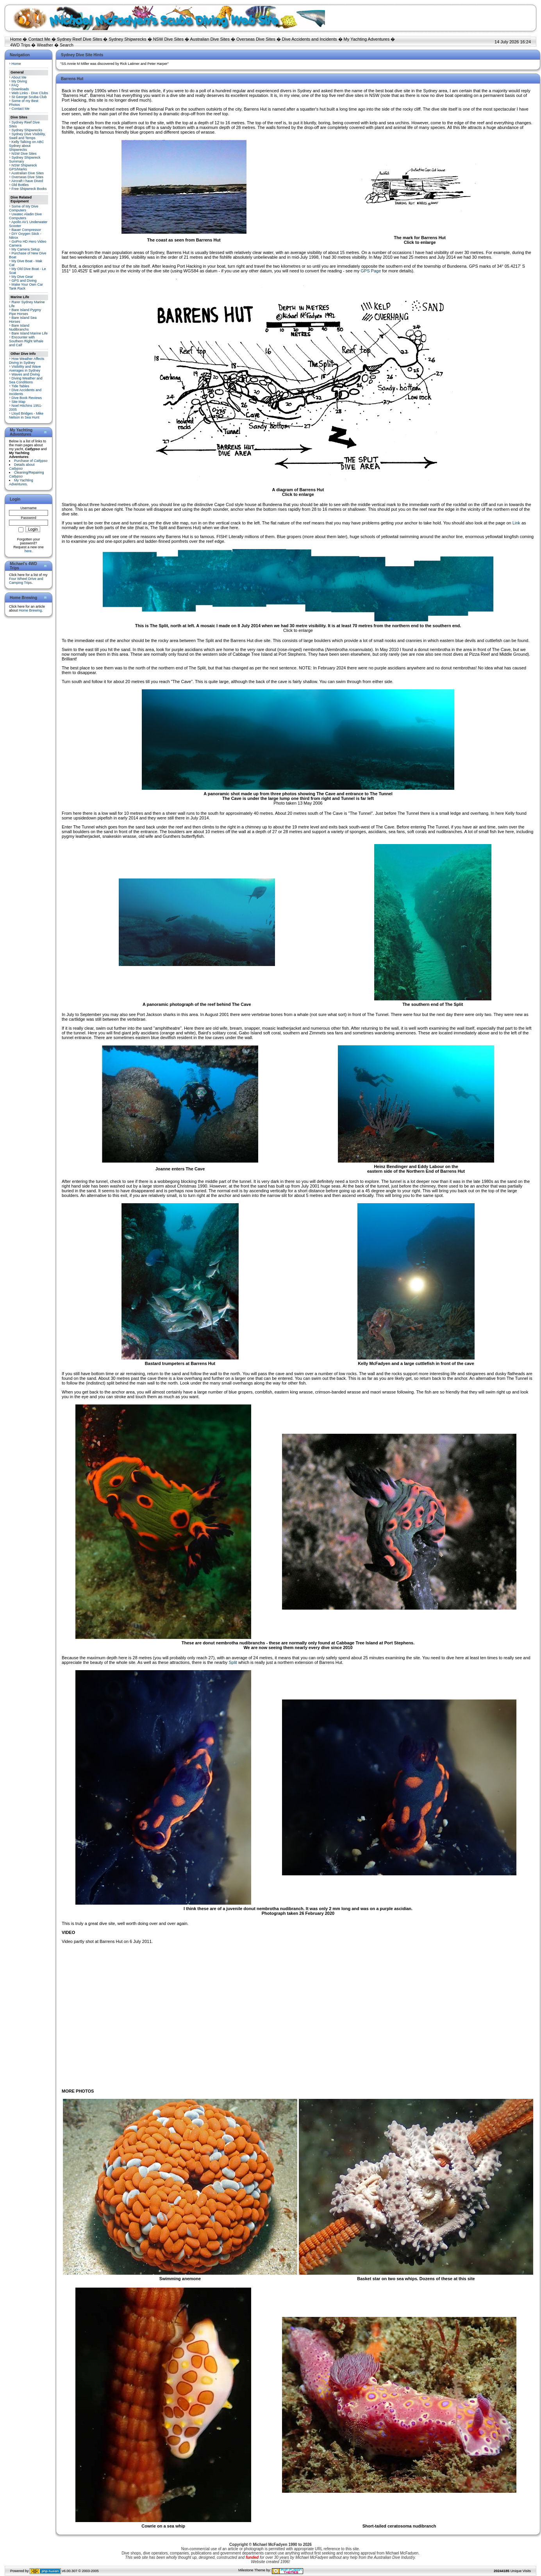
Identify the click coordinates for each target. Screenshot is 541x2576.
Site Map (19, 402)
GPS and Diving (24, 281)
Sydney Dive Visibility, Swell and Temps (27, 136)
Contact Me (39, 39)
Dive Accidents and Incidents (309, 39)
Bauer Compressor (26, 230)
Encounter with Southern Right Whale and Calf (26, 341)
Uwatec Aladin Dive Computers (25, 216)
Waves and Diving (26, 374)
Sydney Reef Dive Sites (79, 39)
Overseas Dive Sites (255, 39)
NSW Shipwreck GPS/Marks (23, 167)
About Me (19, 77)
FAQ (15, 85)
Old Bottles (20, 185)
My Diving (19, 81)
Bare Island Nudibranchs (19, 327)
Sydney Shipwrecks (127, 39)
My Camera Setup (26, 249)
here (28, 551)
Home (15, 39)
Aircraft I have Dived (27, 181)
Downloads (20, 89)
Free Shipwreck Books (29, 189)
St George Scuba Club (29, 97)
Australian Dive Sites (210, 39)
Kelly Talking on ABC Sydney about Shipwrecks (26, 146)
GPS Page (371, 270)
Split (233, 1662)
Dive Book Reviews (27, 398)
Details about (22, 466)
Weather (45, 45)
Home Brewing (30, 610)
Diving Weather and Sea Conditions (25, 380)
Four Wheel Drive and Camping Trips (26, 581)
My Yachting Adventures (367, 39)
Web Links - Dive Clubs (30, 93)
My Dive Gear (22, 277)
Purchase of (31, 461)
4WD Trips (20, 45)
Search (66, 45)
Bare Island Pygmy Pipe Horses (25, 312)
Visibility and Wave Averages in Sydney (25, 368)
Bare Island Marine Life (30, 333)
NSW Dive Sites (168, 39)
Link (516, 523)
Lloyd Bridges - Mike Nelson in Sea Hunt (26, 415)
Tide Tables (20, 386)
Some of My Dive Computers (23, 208)
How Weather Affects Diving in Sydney (26, 361)
